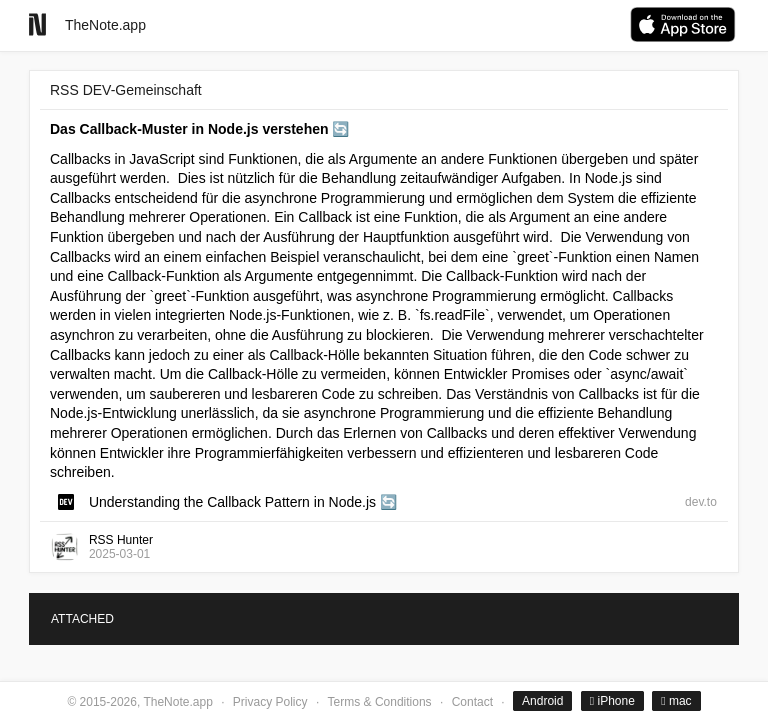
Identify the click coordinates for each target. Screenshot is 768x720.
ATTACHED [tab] (82, 619)
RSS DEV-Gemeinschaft (126, 90)
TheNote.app (105, 25)
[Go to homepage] (37, 24)
